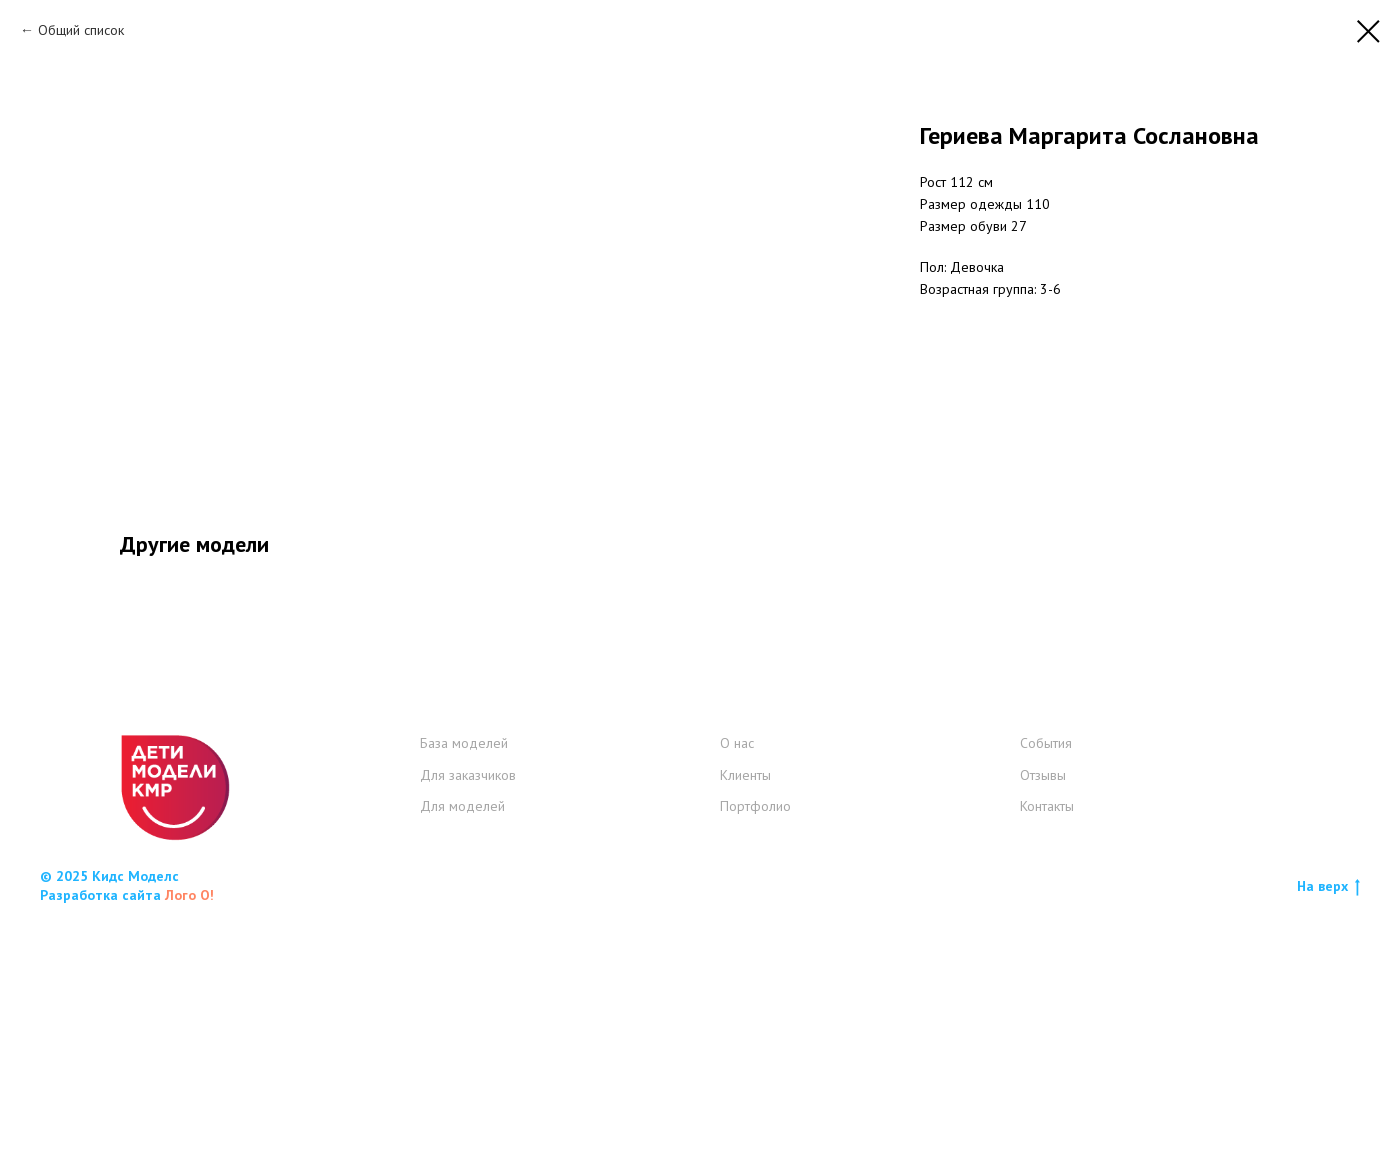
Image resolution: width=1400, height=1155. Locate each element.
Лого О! (189, 1125)
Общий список (81, 30)
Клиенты (745, 1005)
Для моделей (462, 1036)
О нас (737, 973)
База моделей (464, 973)
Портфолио (755, 1036)
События (1046, 973)
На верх (1328, 1116)
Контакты (1047, 1036)
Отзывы (1043, 1005)
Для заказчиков (468, 1005)
